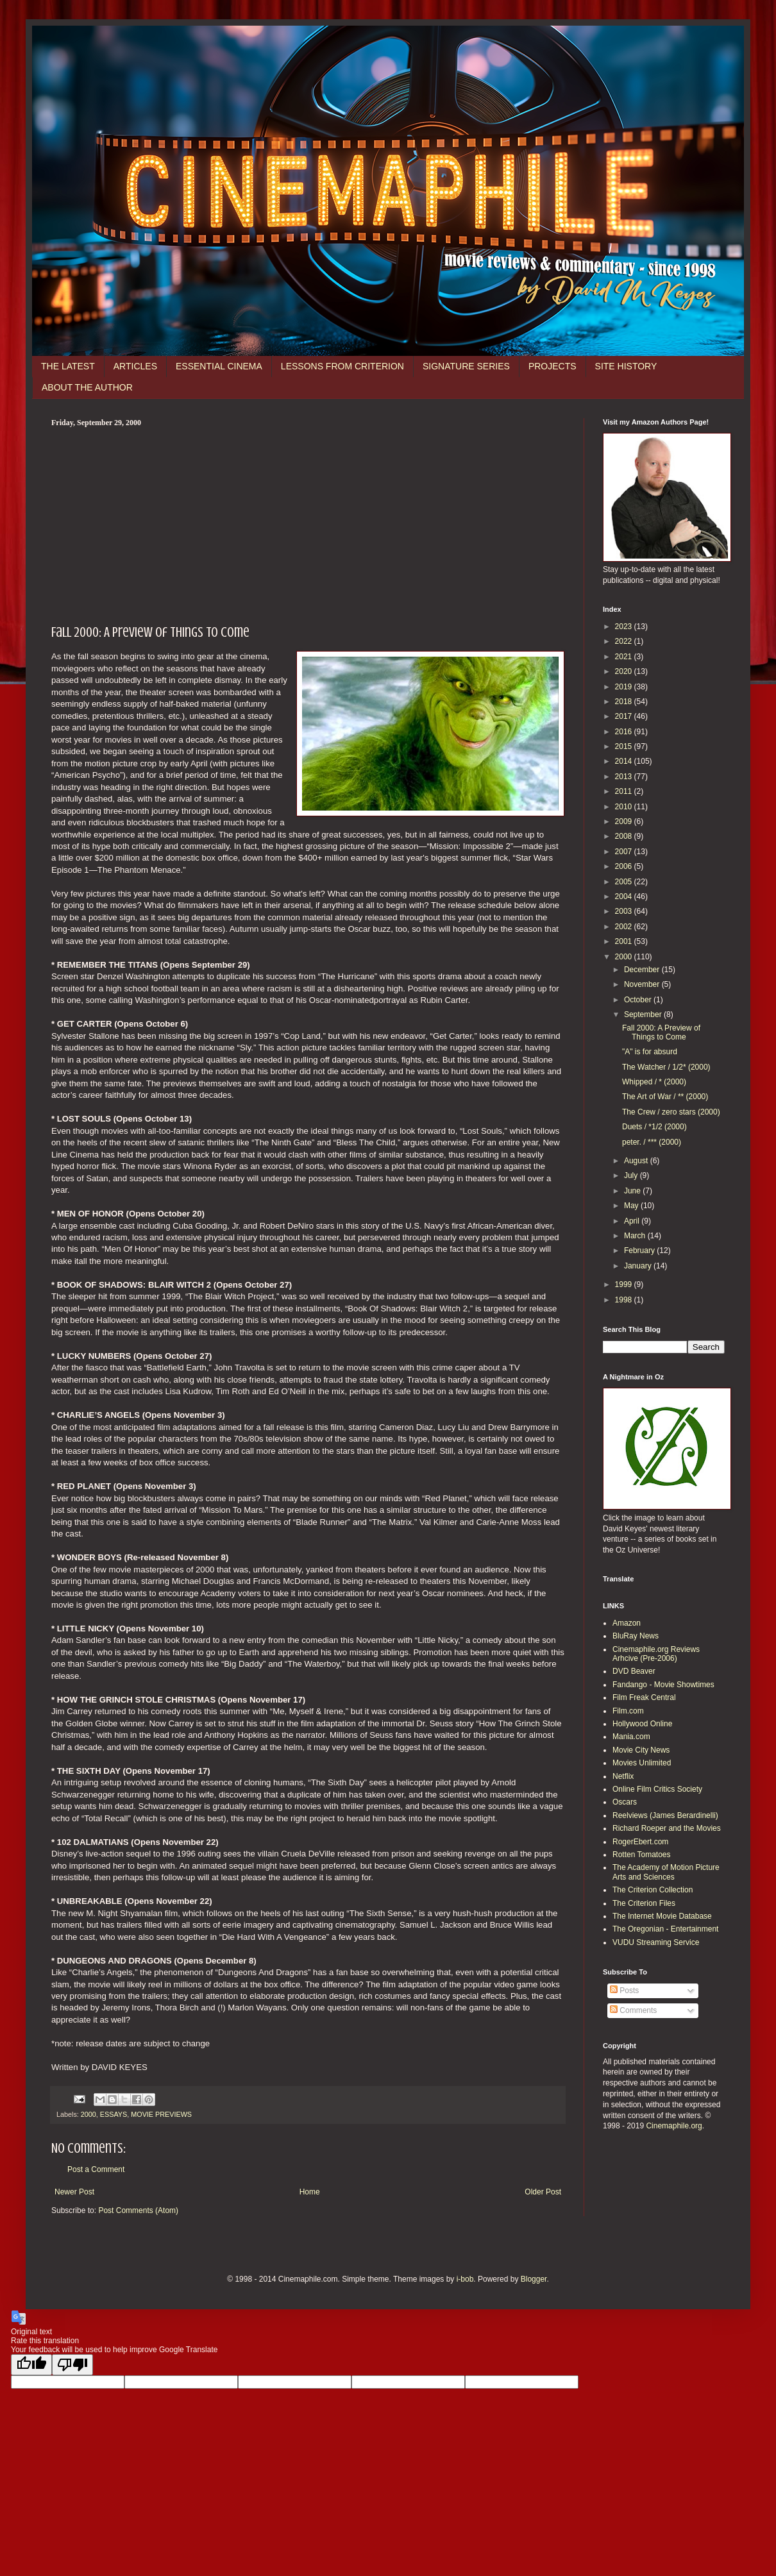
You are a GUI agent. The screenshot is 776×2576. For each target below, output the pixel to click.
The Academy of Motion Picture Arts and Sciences (666, 1872)
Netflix (623, 1776)
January (639, 1265)
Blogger (534, 2279)
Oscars (624, 1801)
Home (309, 2191)
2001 (624, 941)
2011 (624, 791)
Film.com (628, 1710)
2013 (624, 776)
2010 (624, 806)
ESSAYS (113, 2114)
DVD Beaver (633, 1671)
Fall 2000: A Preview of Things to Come (661, 1032)
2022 (624, 641)
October (639, 999)
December (643, 969)
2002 (624, 926)
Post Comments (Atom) (138, 2210)
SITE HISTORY (626, 366)
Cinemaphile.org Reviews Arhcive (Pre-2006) (656, 1654)
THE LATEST (68, 366)
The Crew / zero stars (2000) (671, 1111)
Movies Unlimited (641, 1762)
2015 (624, 746)
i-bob (465, 2279)
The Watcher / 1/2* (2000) (666, 1067)
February (640, 1250)
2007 (624, 851)
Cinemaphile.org (674, 2125)
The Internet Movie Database (662, 1916)
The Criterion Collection (652, 1889)
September (644, 1014)
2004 (624, 896)
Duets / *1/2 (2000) (654, 1126)
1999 (624, 1284)
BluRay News (635, 1635)
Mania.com (631, 1736)
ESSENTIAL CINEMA (219, 366)
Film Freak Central (644, 1697)
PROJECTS (552, 366)
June (633, 1190)
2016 (624, 731)
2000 (88, 2114)
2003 (624, 911)
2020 (624, 671)
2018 (624, 701)
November (643, 984)
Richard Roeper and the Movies (666, 1828)
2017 (624, 716)
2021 (624, 656)
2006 (624, 866)
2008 (624, 836)
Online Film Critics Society (657, 1789)
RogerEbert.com (640, 1841)
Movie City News (641, 1750)
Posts (624, 1990)
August (637, 1160)
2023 (624, 626)
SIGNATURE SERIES (466, 366)
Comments (633, 2010)
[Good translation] (31, 2364)
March (636, 1235)
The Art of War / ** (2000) (665, 1096)
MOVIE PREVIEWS (161, 2114)
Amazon (626, 1623)
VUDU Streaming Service (655, 1942)
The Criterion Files (643, 1903)
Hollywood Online (642, 1723)
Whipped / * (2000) (654, 1081)
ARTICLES (135, 366)
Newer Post (74, 2191)
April (632, 1220)
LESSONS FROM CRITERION (342, 366)
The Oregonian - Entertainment (665, 1928)
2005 (624, 881)
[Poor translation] (72, 2364)
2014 (624, 761)
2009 (624, 821)
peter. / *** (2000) (651, 1142)
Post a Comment (95, 2169)
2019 (624, 686)
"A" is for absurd (649, 1051)
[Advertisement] (307, 524)
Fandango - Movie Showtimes (663, 1684)
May (632, 1205)
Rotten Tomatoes (641, 1854)
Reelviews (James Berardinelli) (665, 1815)
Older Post (543, 2191)
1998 (624, 1299)
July (632, 1175)
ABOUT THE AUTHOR (87, 387)
